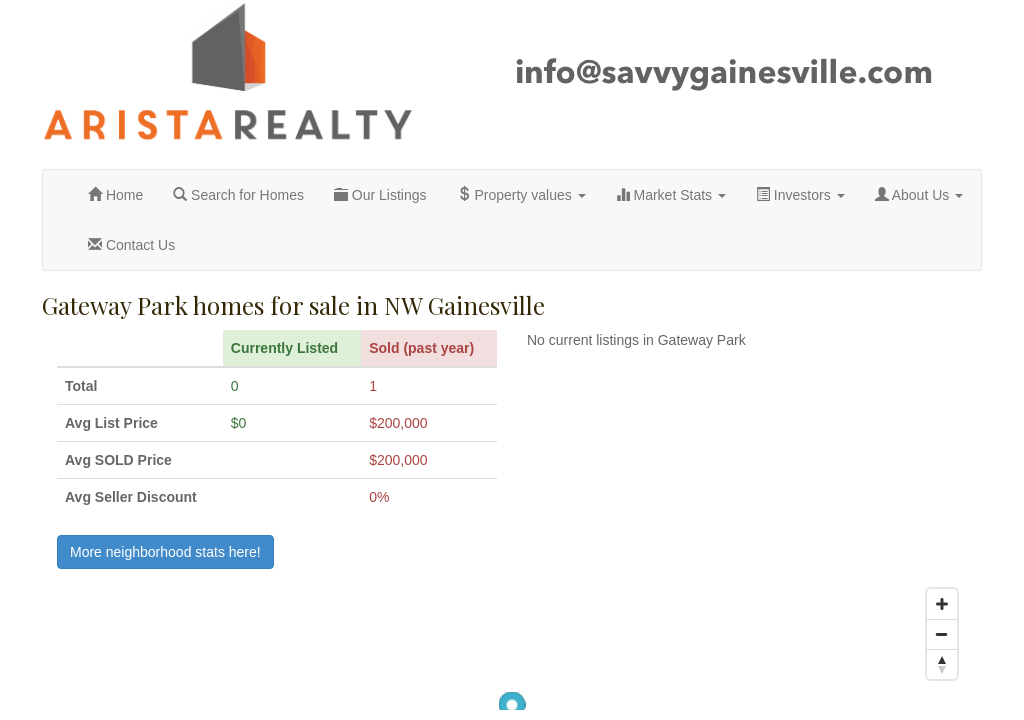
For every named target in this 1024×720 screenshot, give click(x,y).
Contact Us (131, 245)
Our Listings (380, 195)
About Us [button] (919, 195)
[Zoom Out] (942, 634)
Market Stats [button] (671, 195)
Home (115, 195)
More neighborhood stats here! (165, 552)
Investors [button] (800, 195)
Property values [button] (521, 195)
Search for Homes (238, 195)
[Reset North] (942, 664)
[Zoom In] (942, 604)
